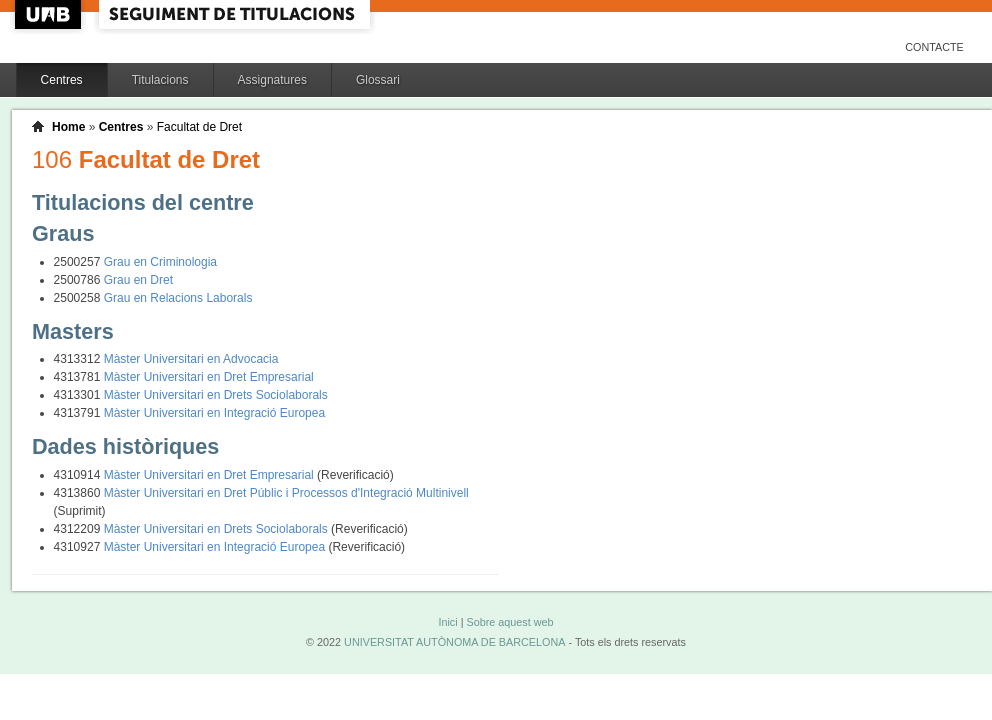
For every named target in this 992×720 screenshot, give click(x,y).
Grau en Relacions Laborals (178, 298)
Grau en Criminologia (160, 262)
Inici (447, 622)
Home (68, 127)
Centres (62, 80)
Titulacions (160, 80)
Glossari (378, 80)
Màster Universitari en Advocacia (191, 359)
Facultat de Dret (199, 127)
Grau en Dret (138, 280)
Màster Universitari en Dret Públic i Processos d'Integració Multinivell (286, 493)
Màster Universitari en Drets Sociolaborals (216, 395)
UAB (50, 14)
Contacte (934, 47)
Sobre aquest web (509, 622)
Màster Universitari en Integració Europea (214, 413)
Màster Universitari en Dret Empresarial (209, 377)
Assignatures (272, 80)
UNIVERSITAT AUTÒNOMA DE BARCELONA (454, 642)
